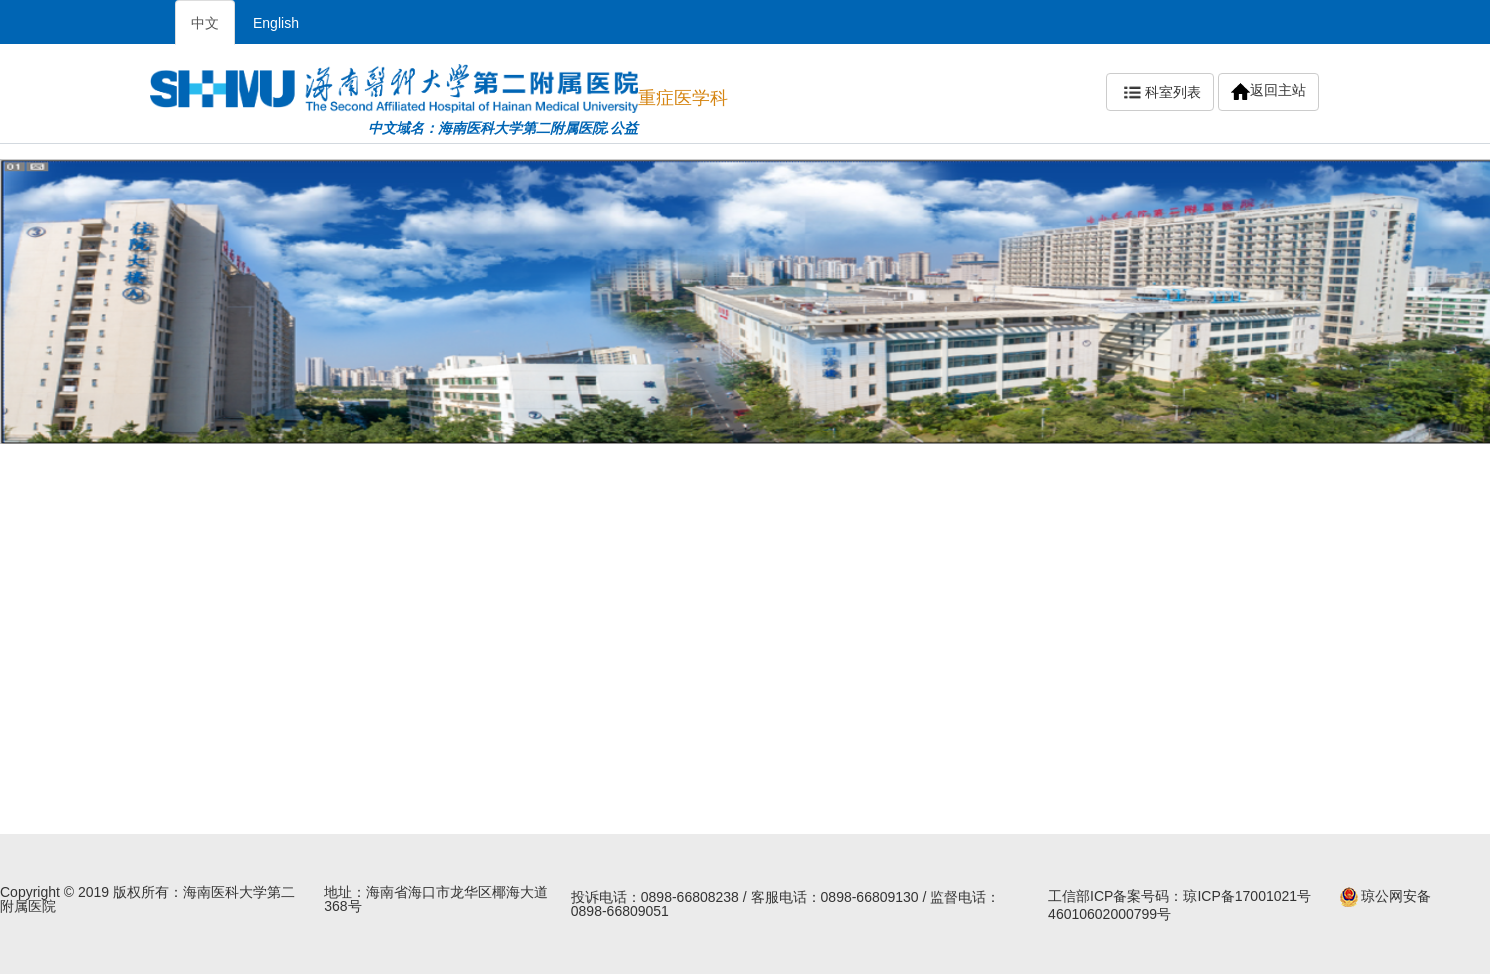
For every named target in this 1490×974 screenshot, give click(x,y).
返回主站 (1268, 91)
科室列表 (1160, 93)
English (276, 23)
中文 (205, 23)
